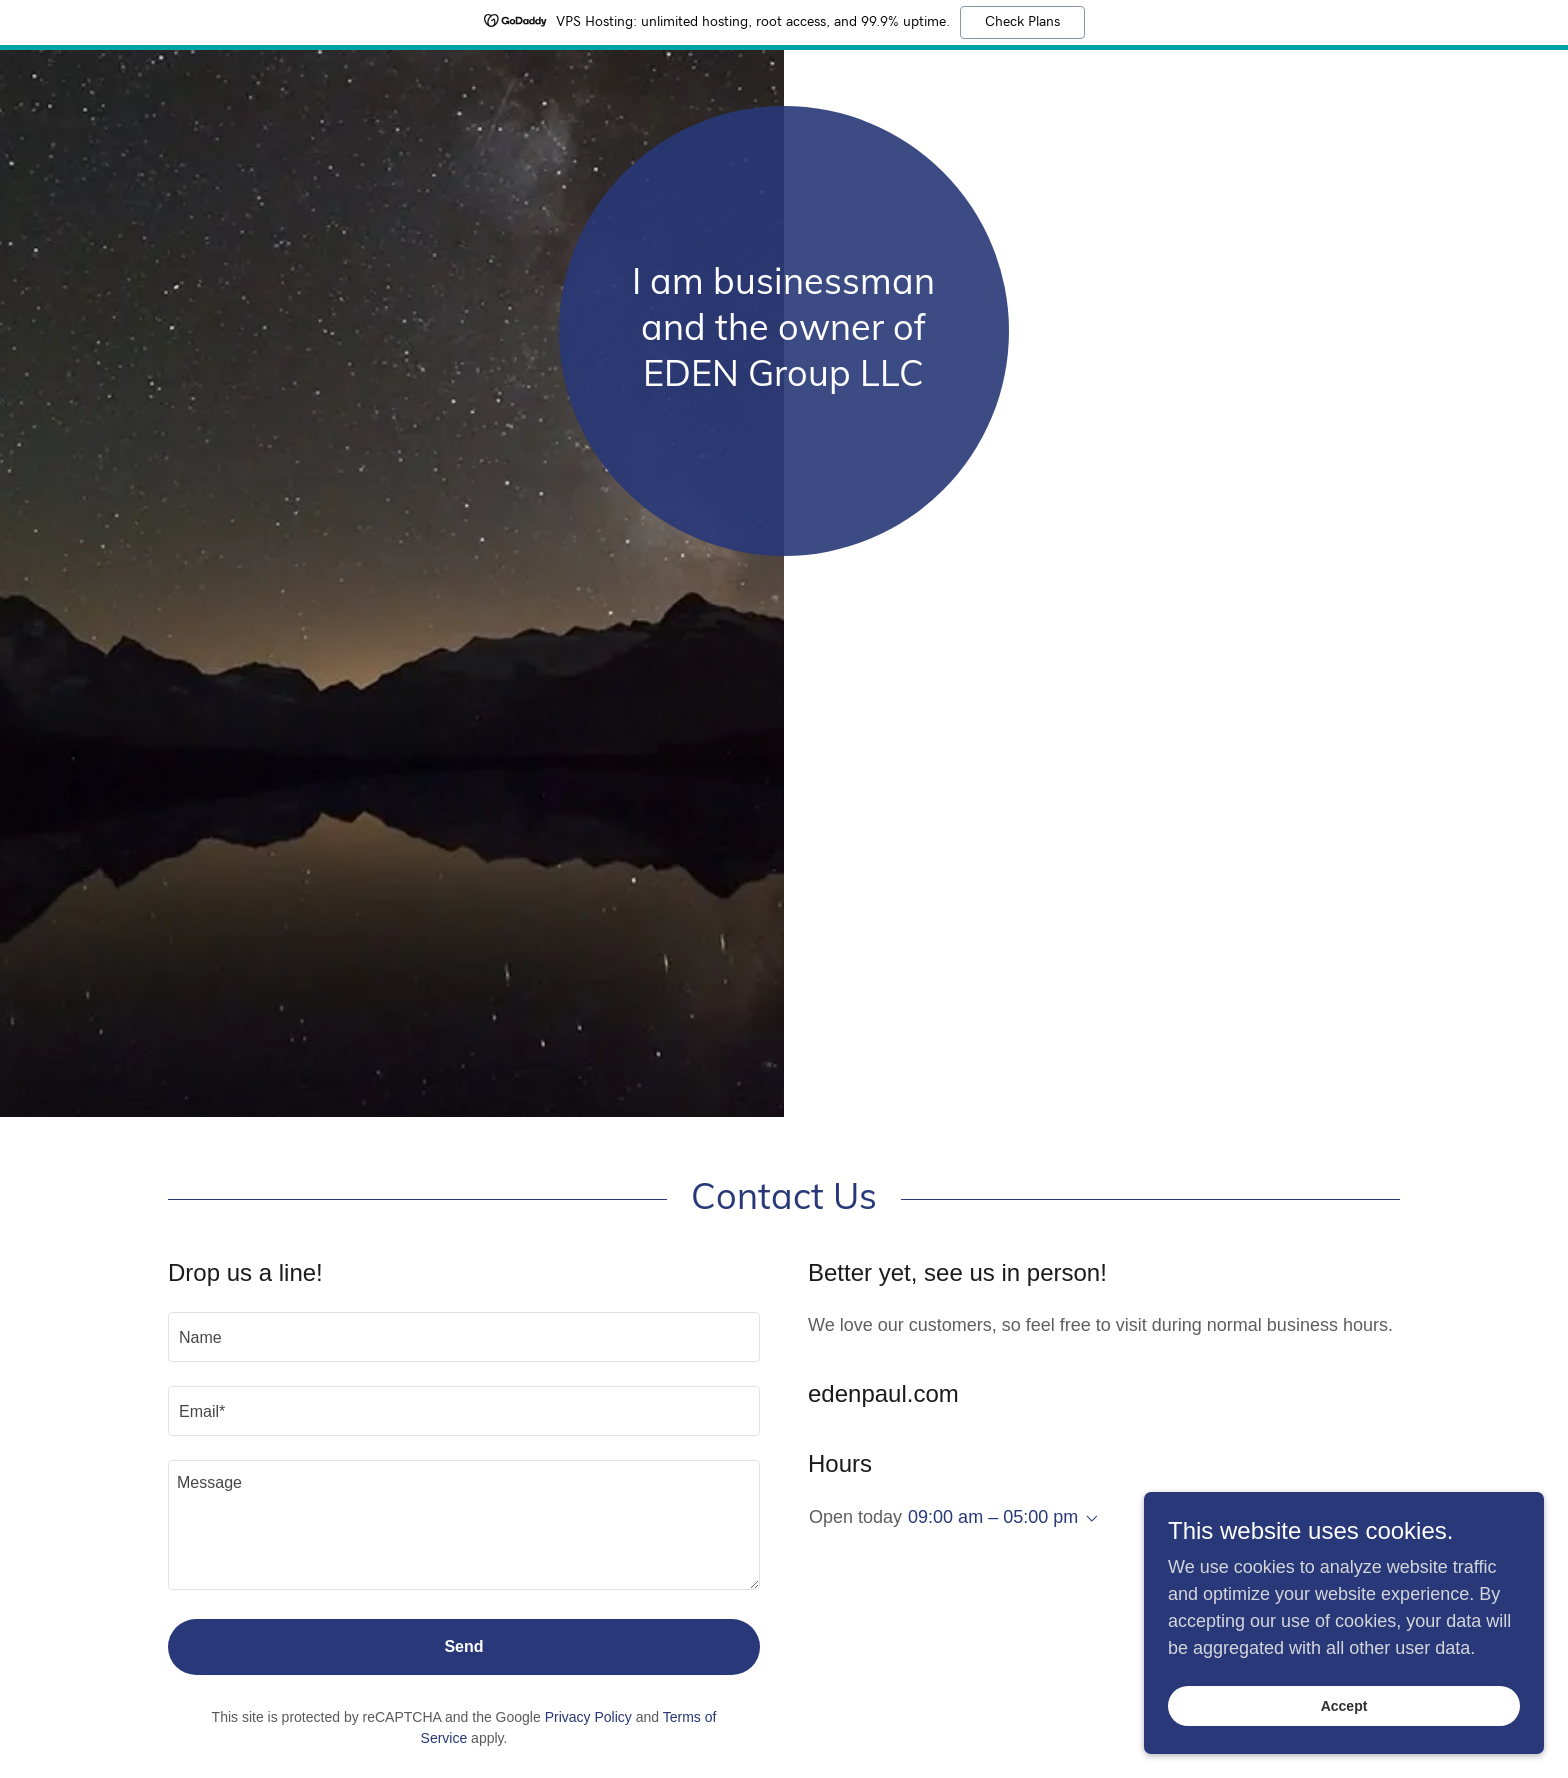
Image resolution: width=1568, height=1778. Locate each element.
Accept (1344, 1706)
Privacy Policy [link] (588, 1717)
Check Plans (1022, 22)
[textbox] (464, 1337)
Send (463, 1646)
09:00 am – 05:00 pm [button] (993, 1517)
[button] (1088, 1519)
